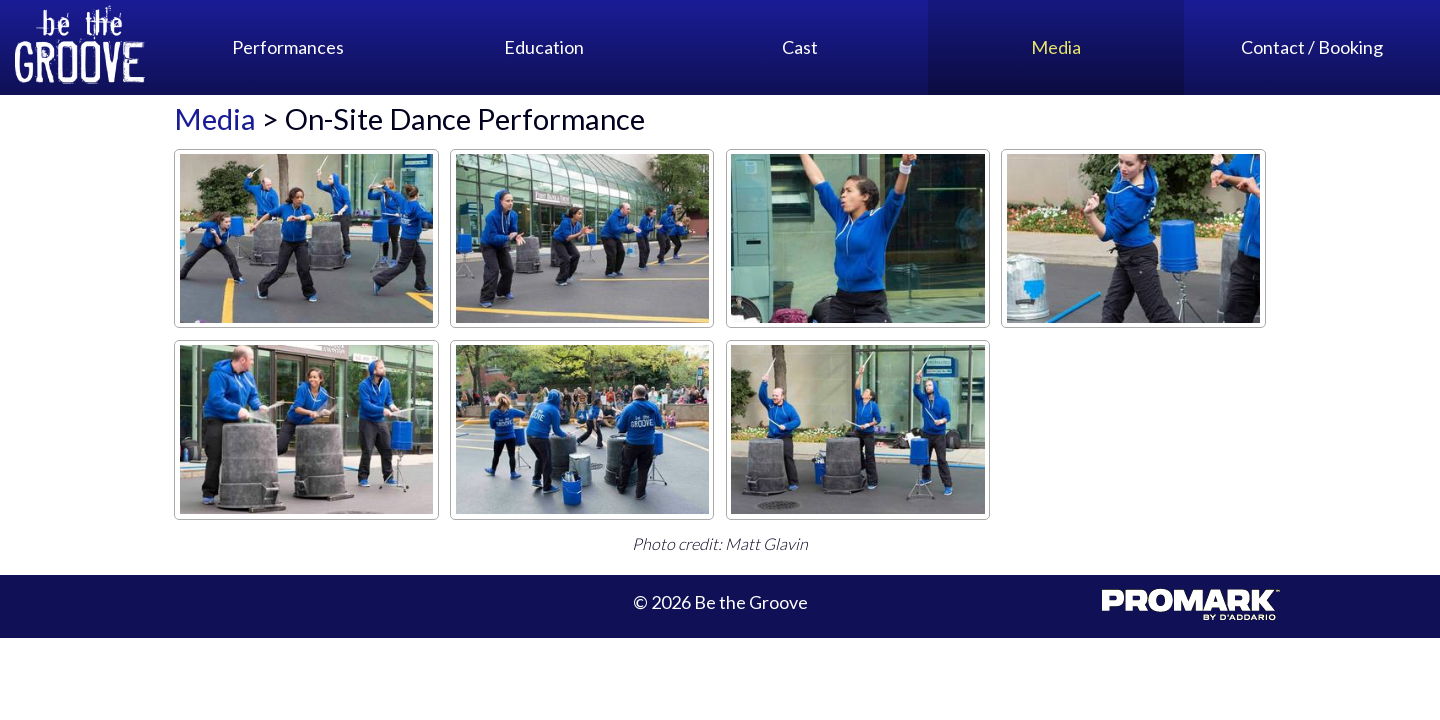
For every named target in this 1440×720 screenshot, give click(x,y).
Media (1056, 47)
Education (544, 47)
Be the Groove (80, 47)
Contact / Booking (1312, 47)
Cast (800, 47)
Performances (288, 47)
